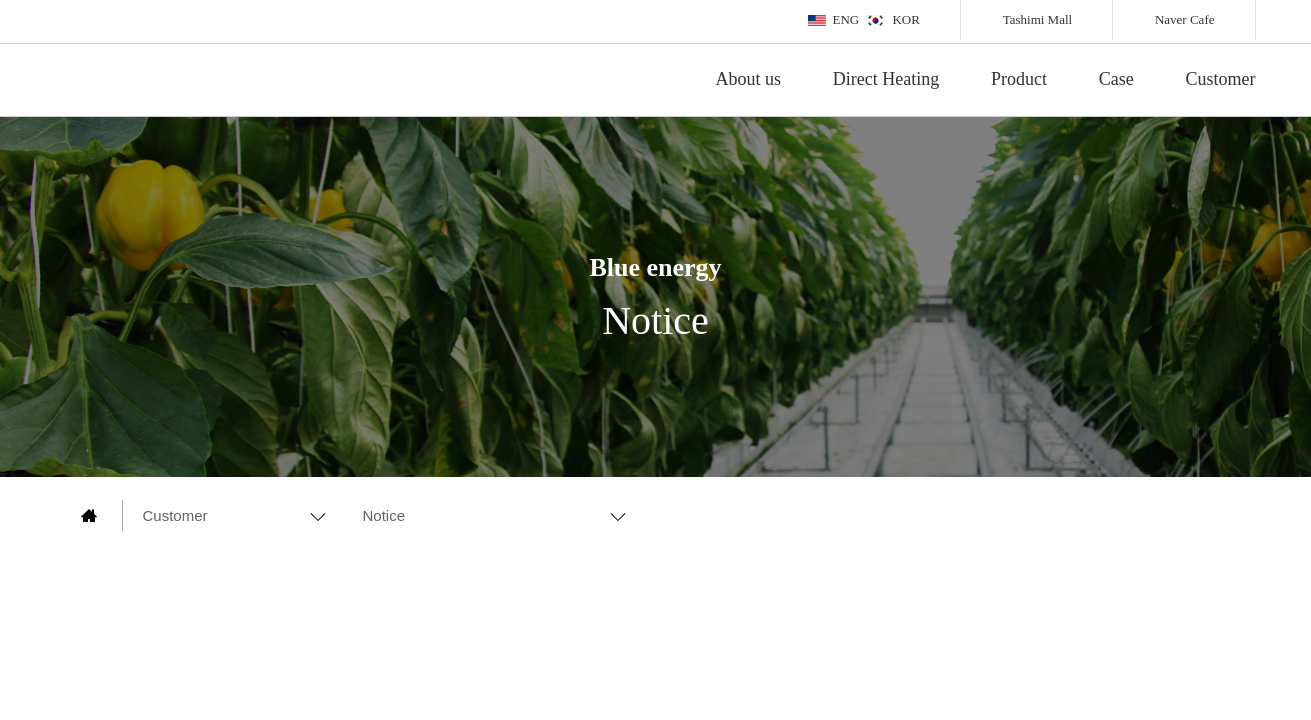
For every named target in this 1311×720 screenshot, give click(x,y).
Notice (384, 515)
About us (749, 79)
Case (1116, 79)
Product (1019, 79)
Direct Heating (886, 79)
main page (89, 515)
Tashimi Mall (1038, 19)
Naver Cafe (1185, 19)
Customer (1221, 79)
